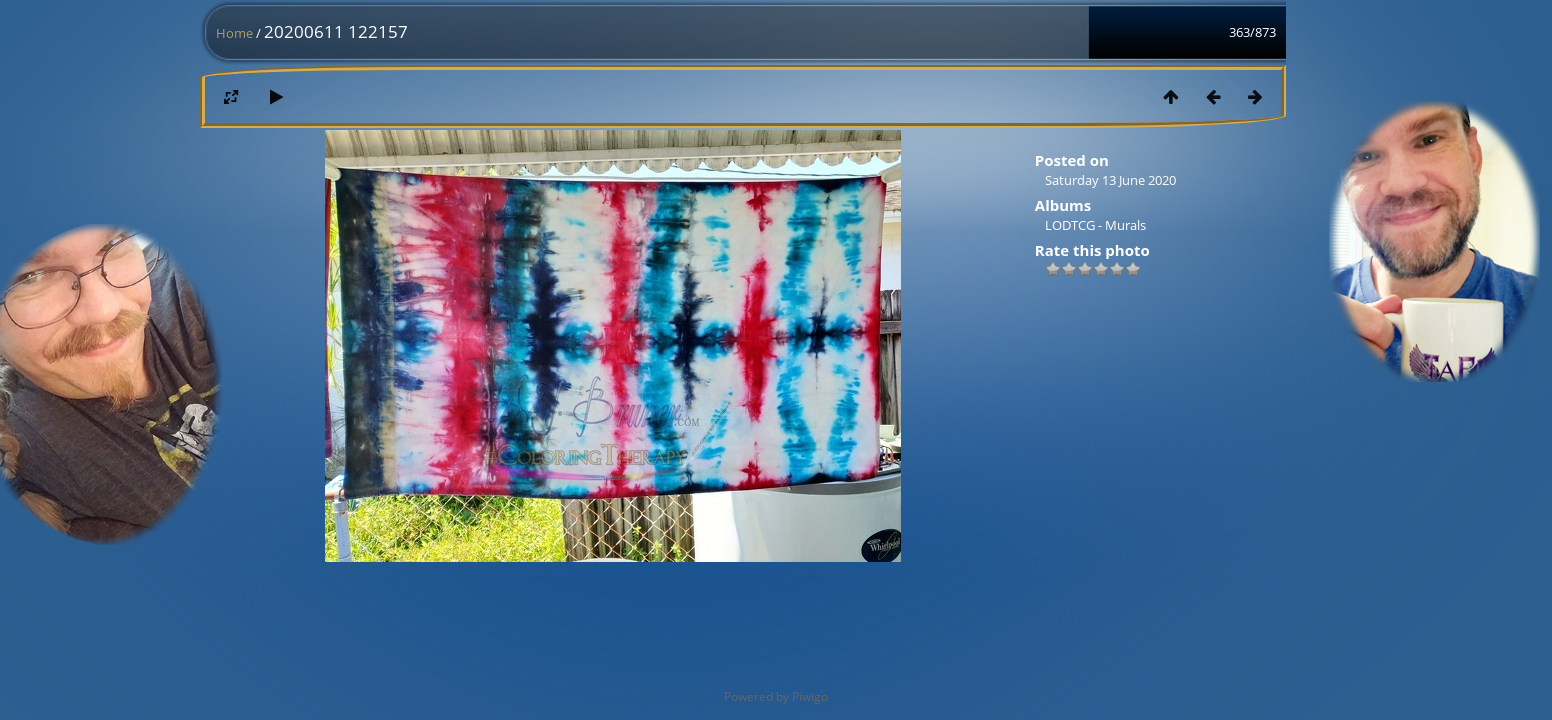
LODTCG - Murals (1095, 225)
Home (234, 33)
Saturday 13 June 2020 (1110, 180)
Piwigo (810, 696)
